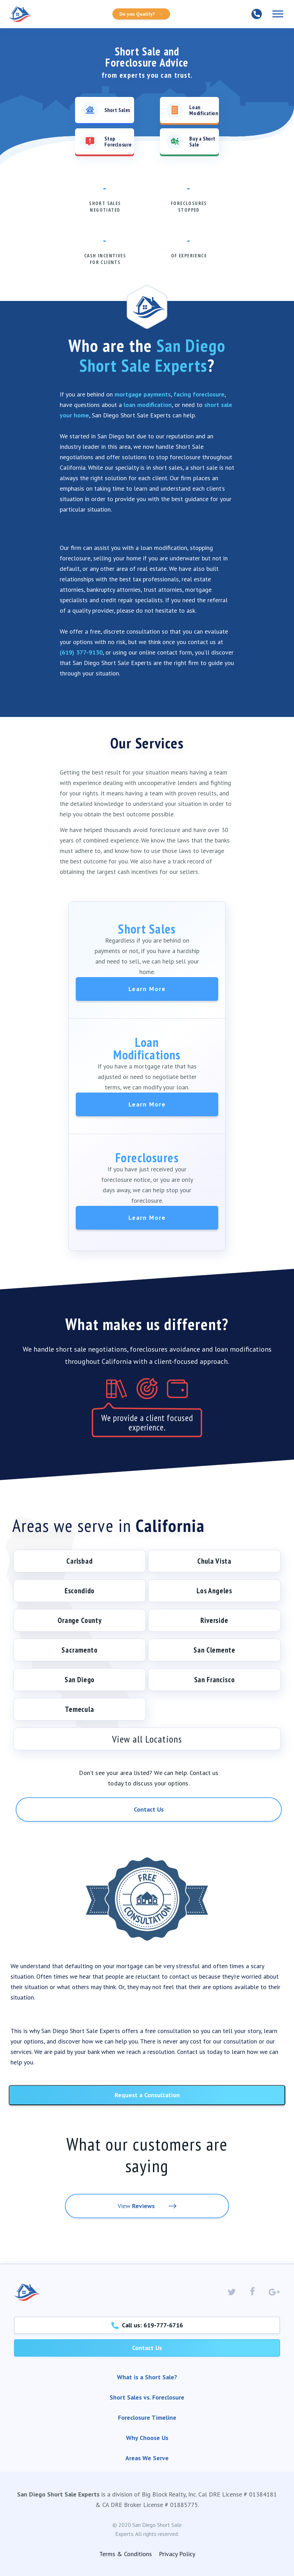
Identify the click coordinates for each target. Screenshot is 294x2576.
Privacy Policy (177, 2554)
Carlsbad (79, 1561)
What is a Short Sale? (147, 2377)
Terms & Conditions (125, 2554)
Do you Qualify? (141, 14)
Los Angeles (214, 1590)
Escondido (80, 1590)
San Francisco (214, 1679)
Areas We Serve (147, 2458)
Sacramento (79, 1650)
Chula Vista (214, 1561)
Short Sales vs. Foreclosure (147, 2397)
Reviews (143, 2206)
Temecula (79, 1709)
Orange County (80, 1620)
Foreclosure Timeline (147, 2417)
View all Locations (147, 1738)
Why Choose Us (147, 2438)
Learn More (147, 989)
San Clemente (214, 1650)
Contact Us (149, 1809)
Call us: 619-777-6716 (147, 2325)
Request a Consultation (147, 2095)
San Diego (80, 1679)
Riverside (214, 1620)
